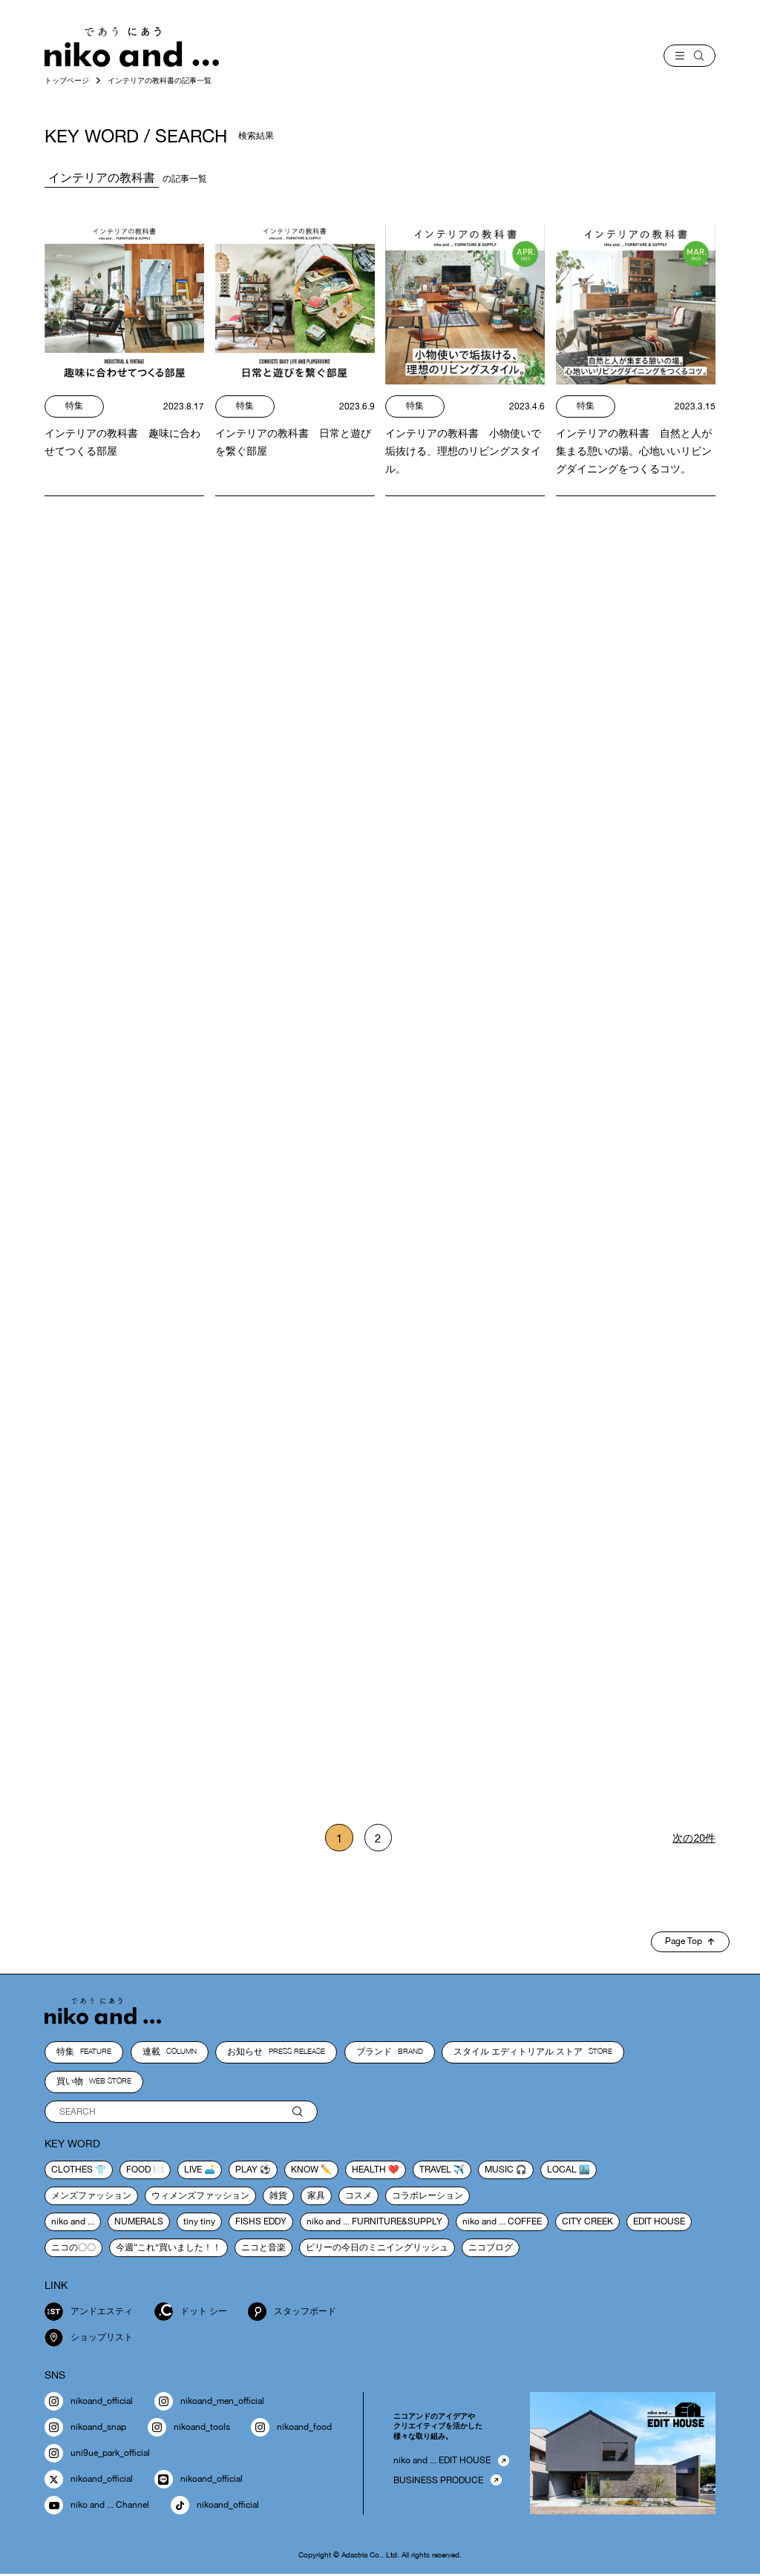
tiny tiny (199, 2223)
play (246, 2171)
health (369, 2171)
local (562, 2171)
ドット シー (190, 2314)
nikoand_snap (85, 2429)
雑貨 (278, 2197)
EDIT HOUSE (659, 2223)
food (138, 2171)
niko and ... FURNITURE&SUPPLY (374, 2223)
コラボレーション (427, 2197)
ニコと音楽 (263, 2249)
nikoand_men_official (209, 2403)
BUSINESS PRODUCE (438, 2482)
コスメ (358, 2197)
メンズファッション (91, 2197)
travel (435, 2171)
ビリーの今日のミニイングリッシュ (377, 2249)
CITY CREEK (587, 2223)
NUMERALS (138, 2223)
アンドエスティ (89, 2314)
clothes (72, 2171)
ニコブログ (490, 2249)
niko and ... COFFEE (502, 2223)
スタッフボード (292, 2314)
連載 (169, 2054)
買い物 (93, 2083)
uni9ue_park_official (97, 2455)
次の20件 (693, 1839)
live (193, 2171)
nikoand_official (89, 2403)
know (304, 2171)
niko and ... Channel (97, 2507)
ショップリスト (89, 2339)
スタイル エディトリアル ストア (532, 2054)
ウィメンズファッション (200, 2197)
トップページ (67, 80)
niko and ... (72, 2223)
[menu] (689, 56)
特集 (83, 2054)
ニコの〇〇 (73, 2249)
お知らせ (276, 2054)
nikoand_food (291, 2429)
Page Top (689, 1943)
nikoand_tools (189, 2429)
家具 (316, 2197)
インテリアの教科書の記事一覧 (160, 80)
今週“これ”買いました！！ (168, 2249)
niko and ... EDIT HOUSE (442, 2462)
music (499, 2171)
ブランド (389, 2054)
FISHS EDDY (260, 2223)
